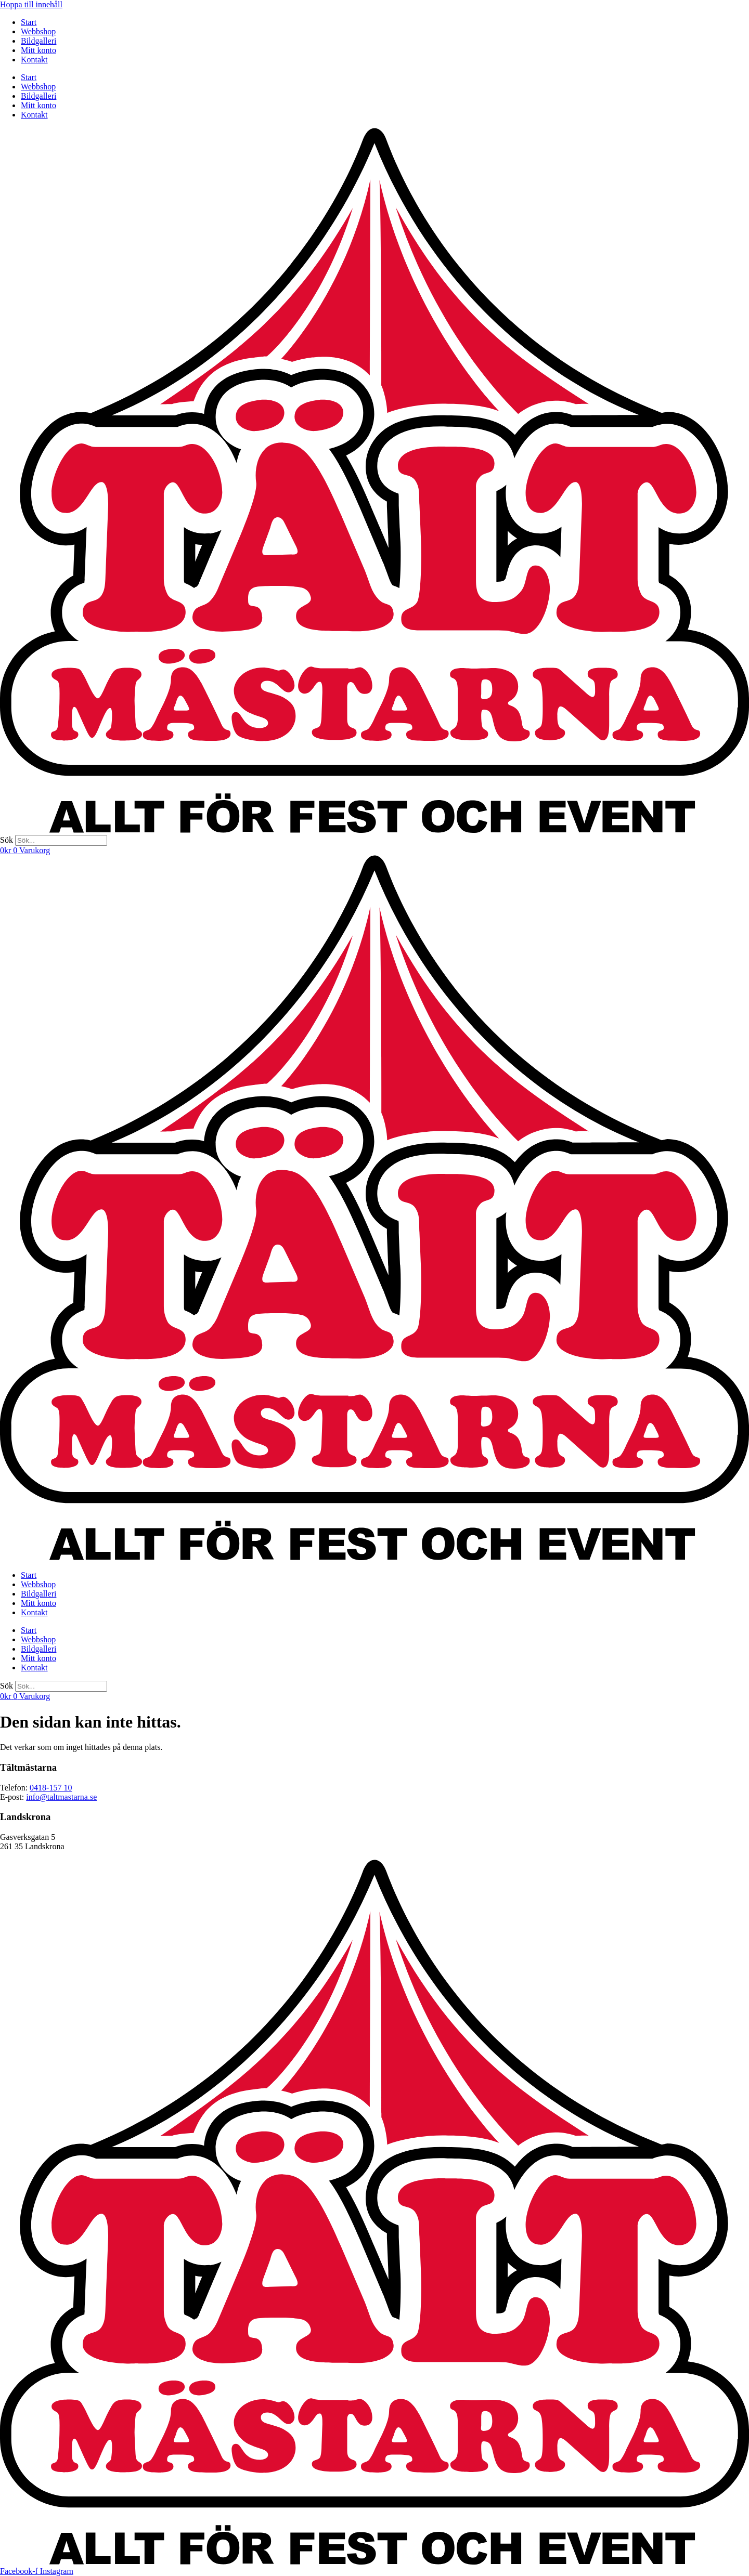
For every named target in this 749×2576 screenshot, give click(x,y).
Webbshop (38, 31)
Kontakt (34, 59)
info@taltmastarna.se (61, 1797)
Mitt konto (38, 50)
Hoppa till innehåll (31, 4)
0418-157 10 (51, 1787)
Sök (6, 839)
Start (28, 22)
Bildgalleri (38, 40)
